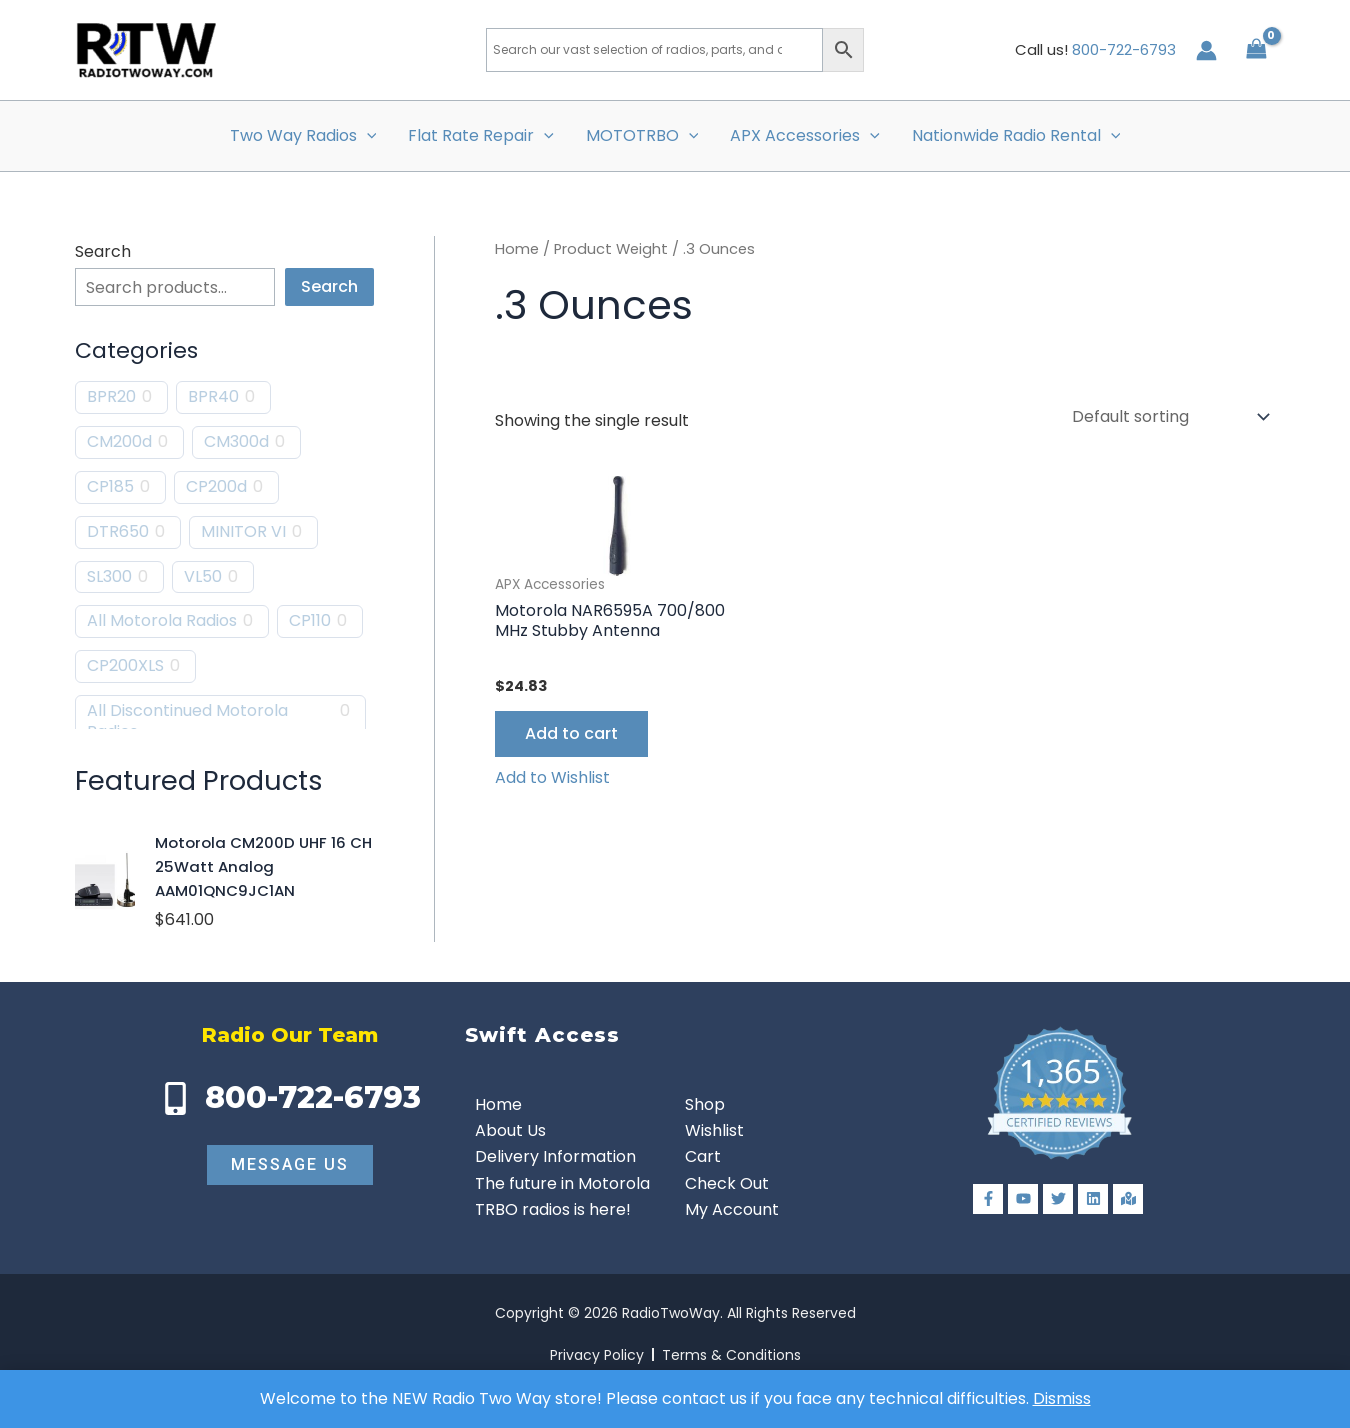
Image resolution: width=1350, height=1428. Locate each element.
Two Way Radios (303, 136)
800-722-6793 (1124, 49)
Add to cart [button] (571, 733)
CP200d (216, 487)
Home (517, 249)
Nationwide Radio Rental (1016, 136)
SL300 (109, 577)
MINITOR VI (243, 532)
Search (103, 251)
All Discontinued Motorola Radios (187, 722)
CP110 (310, 621)
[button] (367, 136)
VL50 (203, 577)
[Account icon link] (1206, 50)
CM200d (119, 442)
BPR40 (213, 397)
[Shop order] (1169, 416)
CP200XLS (125, 666)
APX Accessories (805, 136)
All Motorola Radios (162, 621)
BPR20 (111, 397)
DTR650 (118, 532)
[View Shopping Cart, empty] (1256, 49)
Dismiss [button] (1062, 1398)
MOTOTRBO (642, 136)
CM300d (236, 442)
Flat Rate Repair (481, 136)
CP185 (110, 487)
